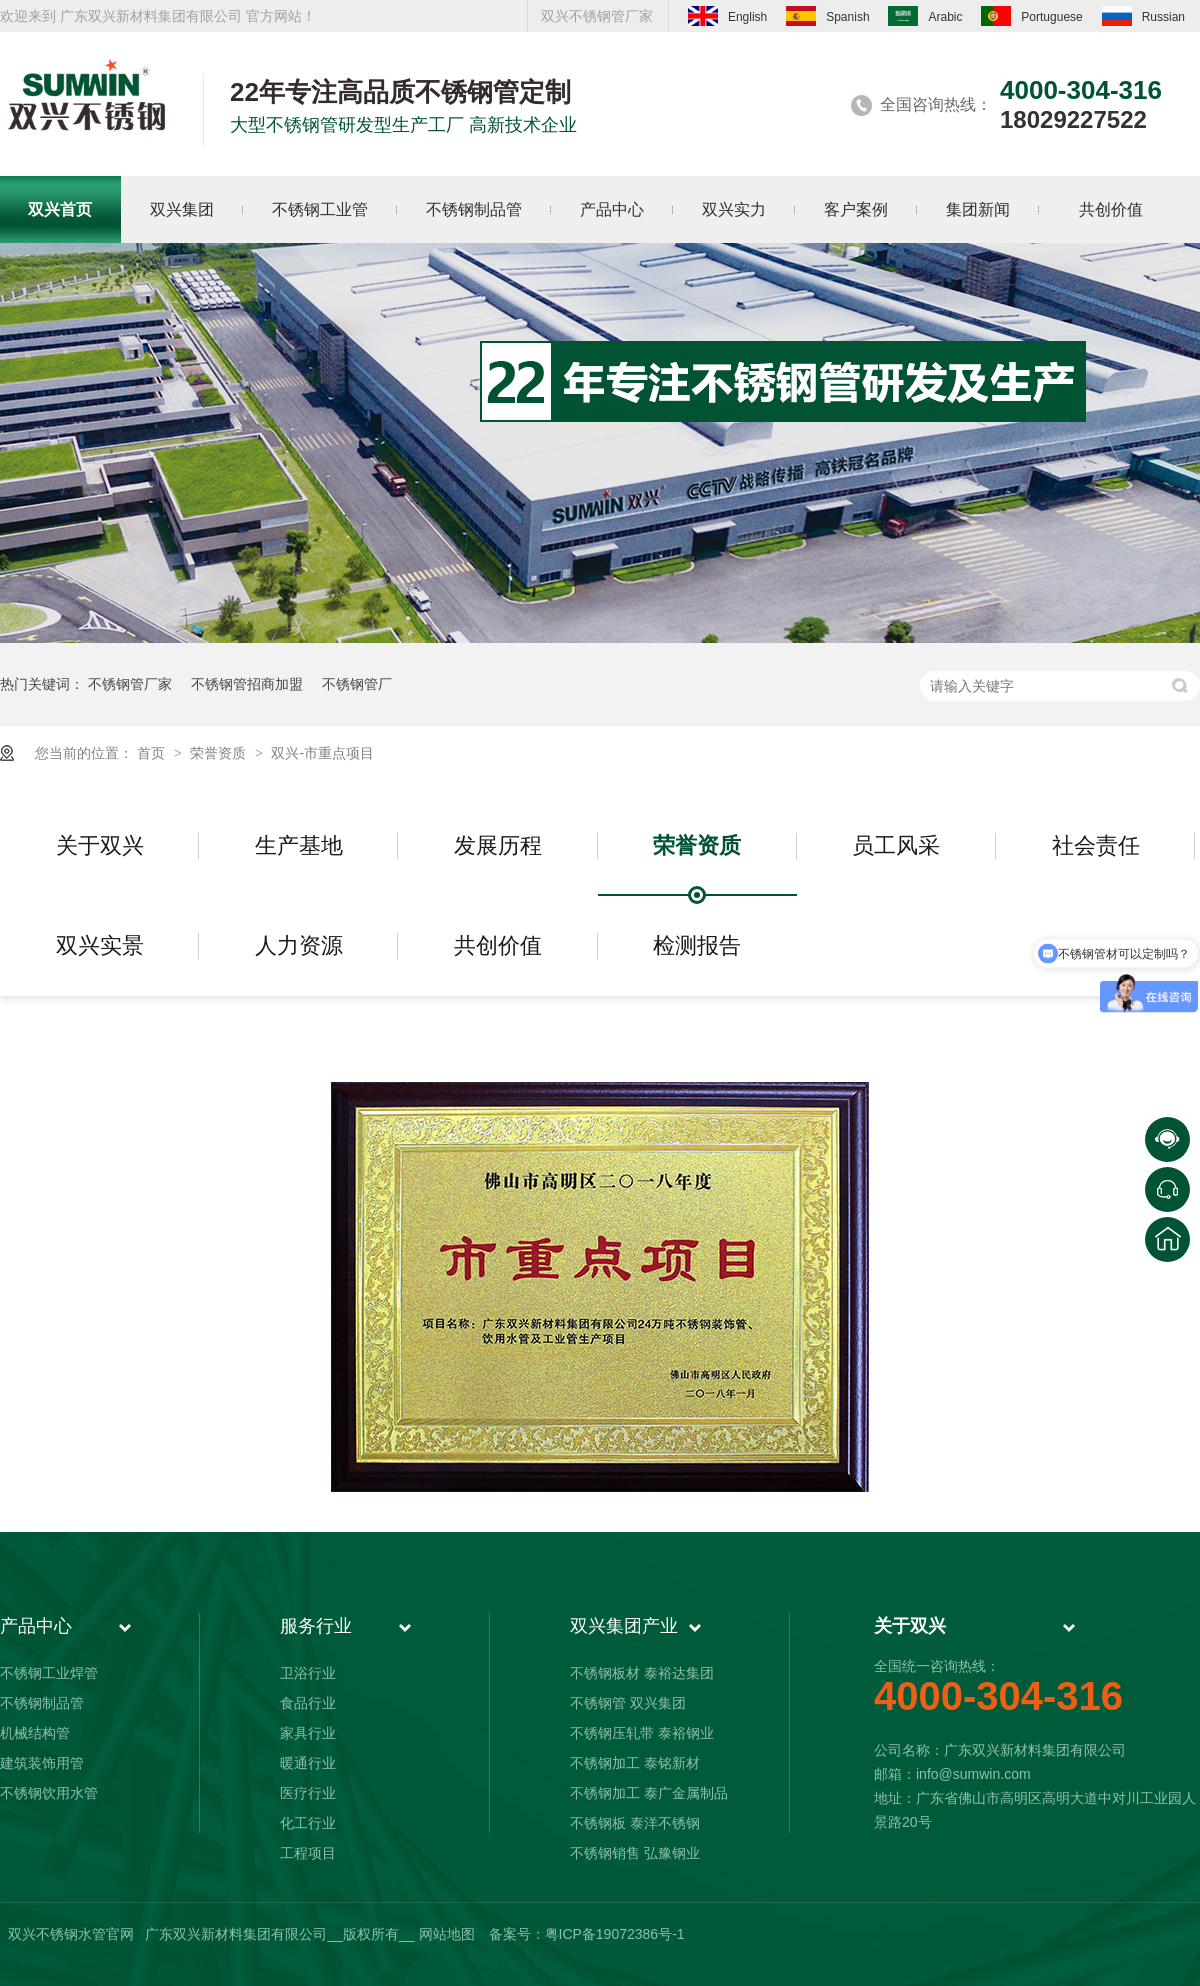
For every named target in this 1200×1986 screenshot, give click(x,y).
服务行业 (316, 1626)
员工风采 (896, 845)
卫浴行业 (308, 1673)
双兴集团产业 (624, 1626)
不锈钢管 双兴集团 (628, 1703)
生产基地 (299, 845)
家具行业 (308, 1733)
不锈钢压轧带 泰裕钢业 (642, 1733)
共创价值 (498, 945)
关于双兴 (100, 845)
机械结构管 (35, 1733)
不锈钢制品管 (42, 1703)
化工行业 (308, 1823)
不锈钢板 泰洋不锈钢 (635, 1823)
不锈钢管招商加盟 (247, 684)
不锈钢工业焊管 (49, 1673)
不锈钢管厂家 (130, 684)
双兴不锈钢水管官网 (71, 1934)
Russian (1143, 16)
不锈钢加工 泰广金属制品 (649, 1793)
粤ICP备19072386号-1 (615, 1934)
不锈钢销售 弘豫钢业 (635, 1853)
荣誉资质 (220, 753)
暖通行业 (308, 1763)
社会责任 (1096, 845)
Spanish (827, 16)
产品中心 (36, 1626)
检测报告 (697, 945)
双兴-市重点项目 (322, 753)
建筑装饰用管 (42, 1763)
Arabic (925, 16)
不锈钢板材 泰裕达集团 (642, 1673)
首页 (153, 753)
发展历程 (498, 845)
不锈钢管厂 (357, 684)
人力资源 (299, 945)
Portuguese (1031, 16)
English (727, 16)
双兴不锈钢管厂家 (597, 16)
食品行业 (308, 1703)
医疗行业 (308, 1793)
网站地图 (447, 1934)
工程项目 (308, 1853)
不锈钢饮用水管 (49, 1793)
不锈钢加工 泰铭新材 (635, 1763)
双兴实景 (100, 945)
